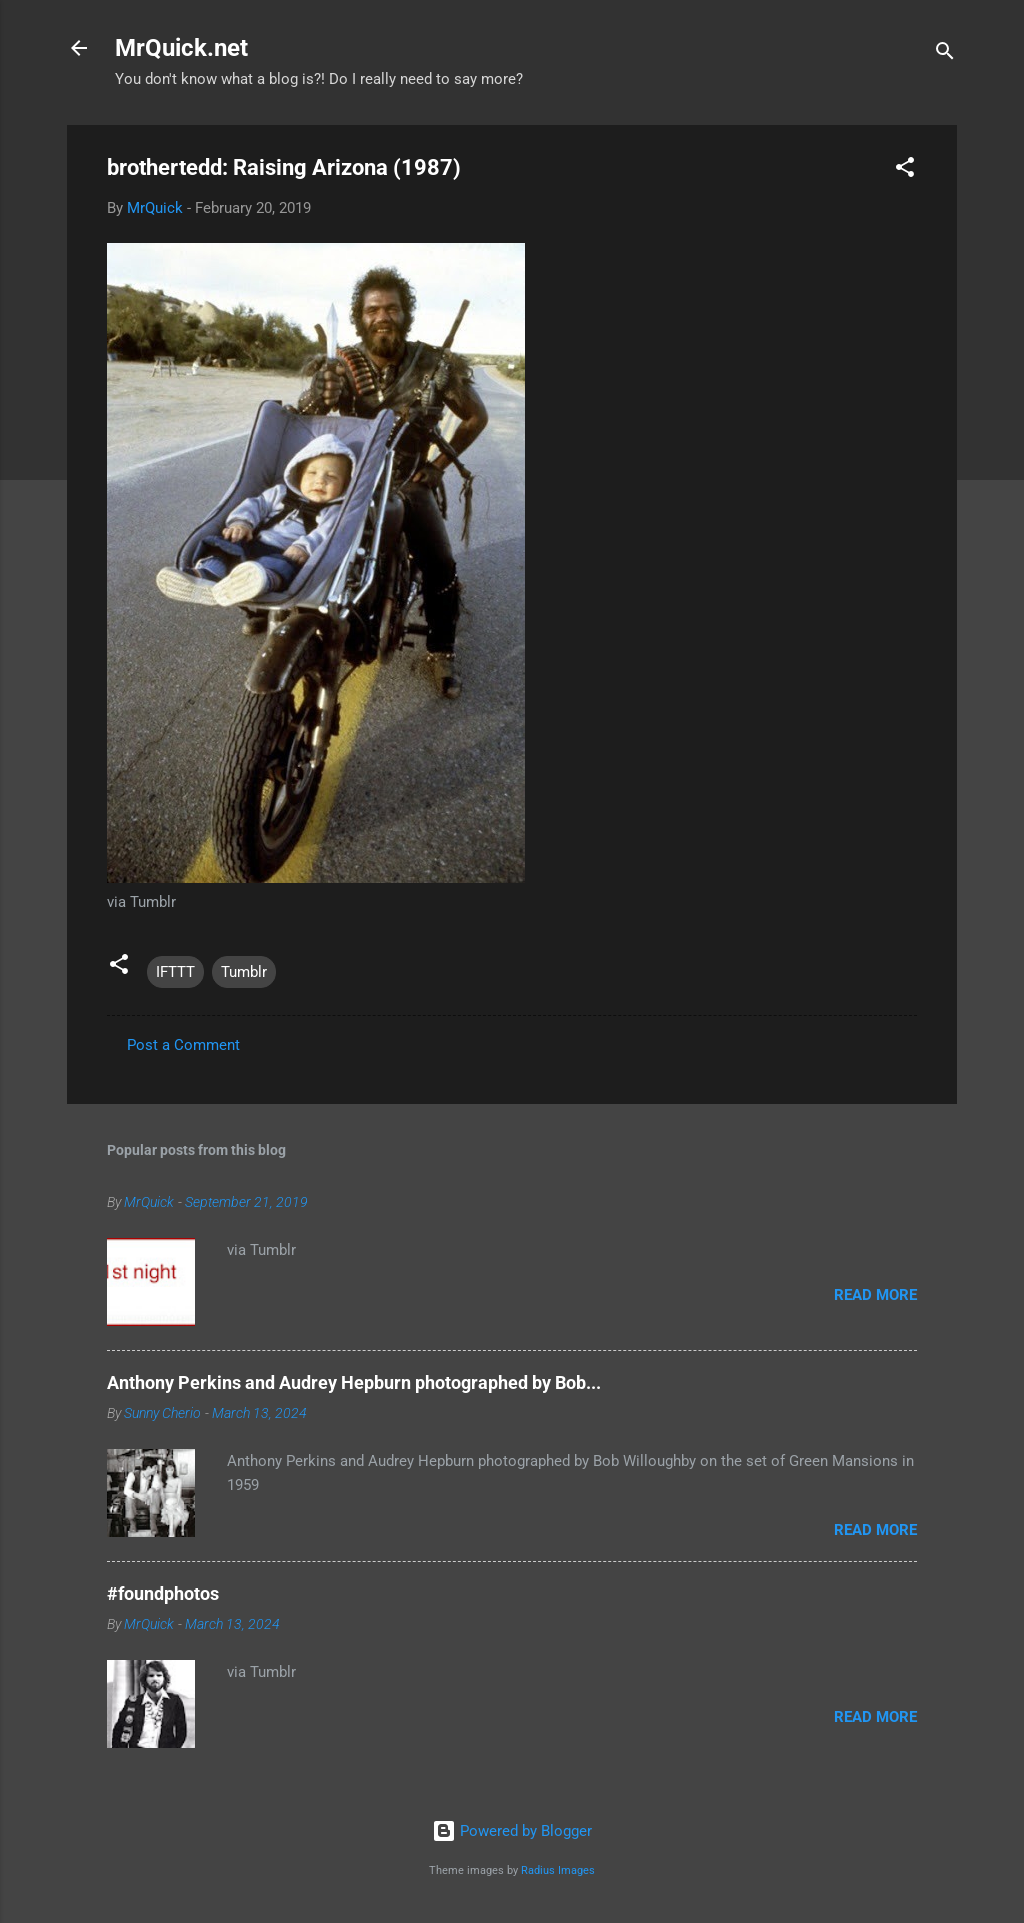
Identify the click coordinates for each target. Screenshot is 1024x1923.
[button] (905, 170)
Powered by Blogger (512, 1831)
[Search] (945, 54)
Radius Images (558, 1870)
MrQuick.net (181, 48)
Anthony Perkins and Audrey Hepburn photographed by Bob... (354, 1382)
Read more (875, 1295)
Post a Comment (183, 1045)
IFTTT (175, 972)
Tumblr (244, 972)
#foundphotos (163, 1593)
